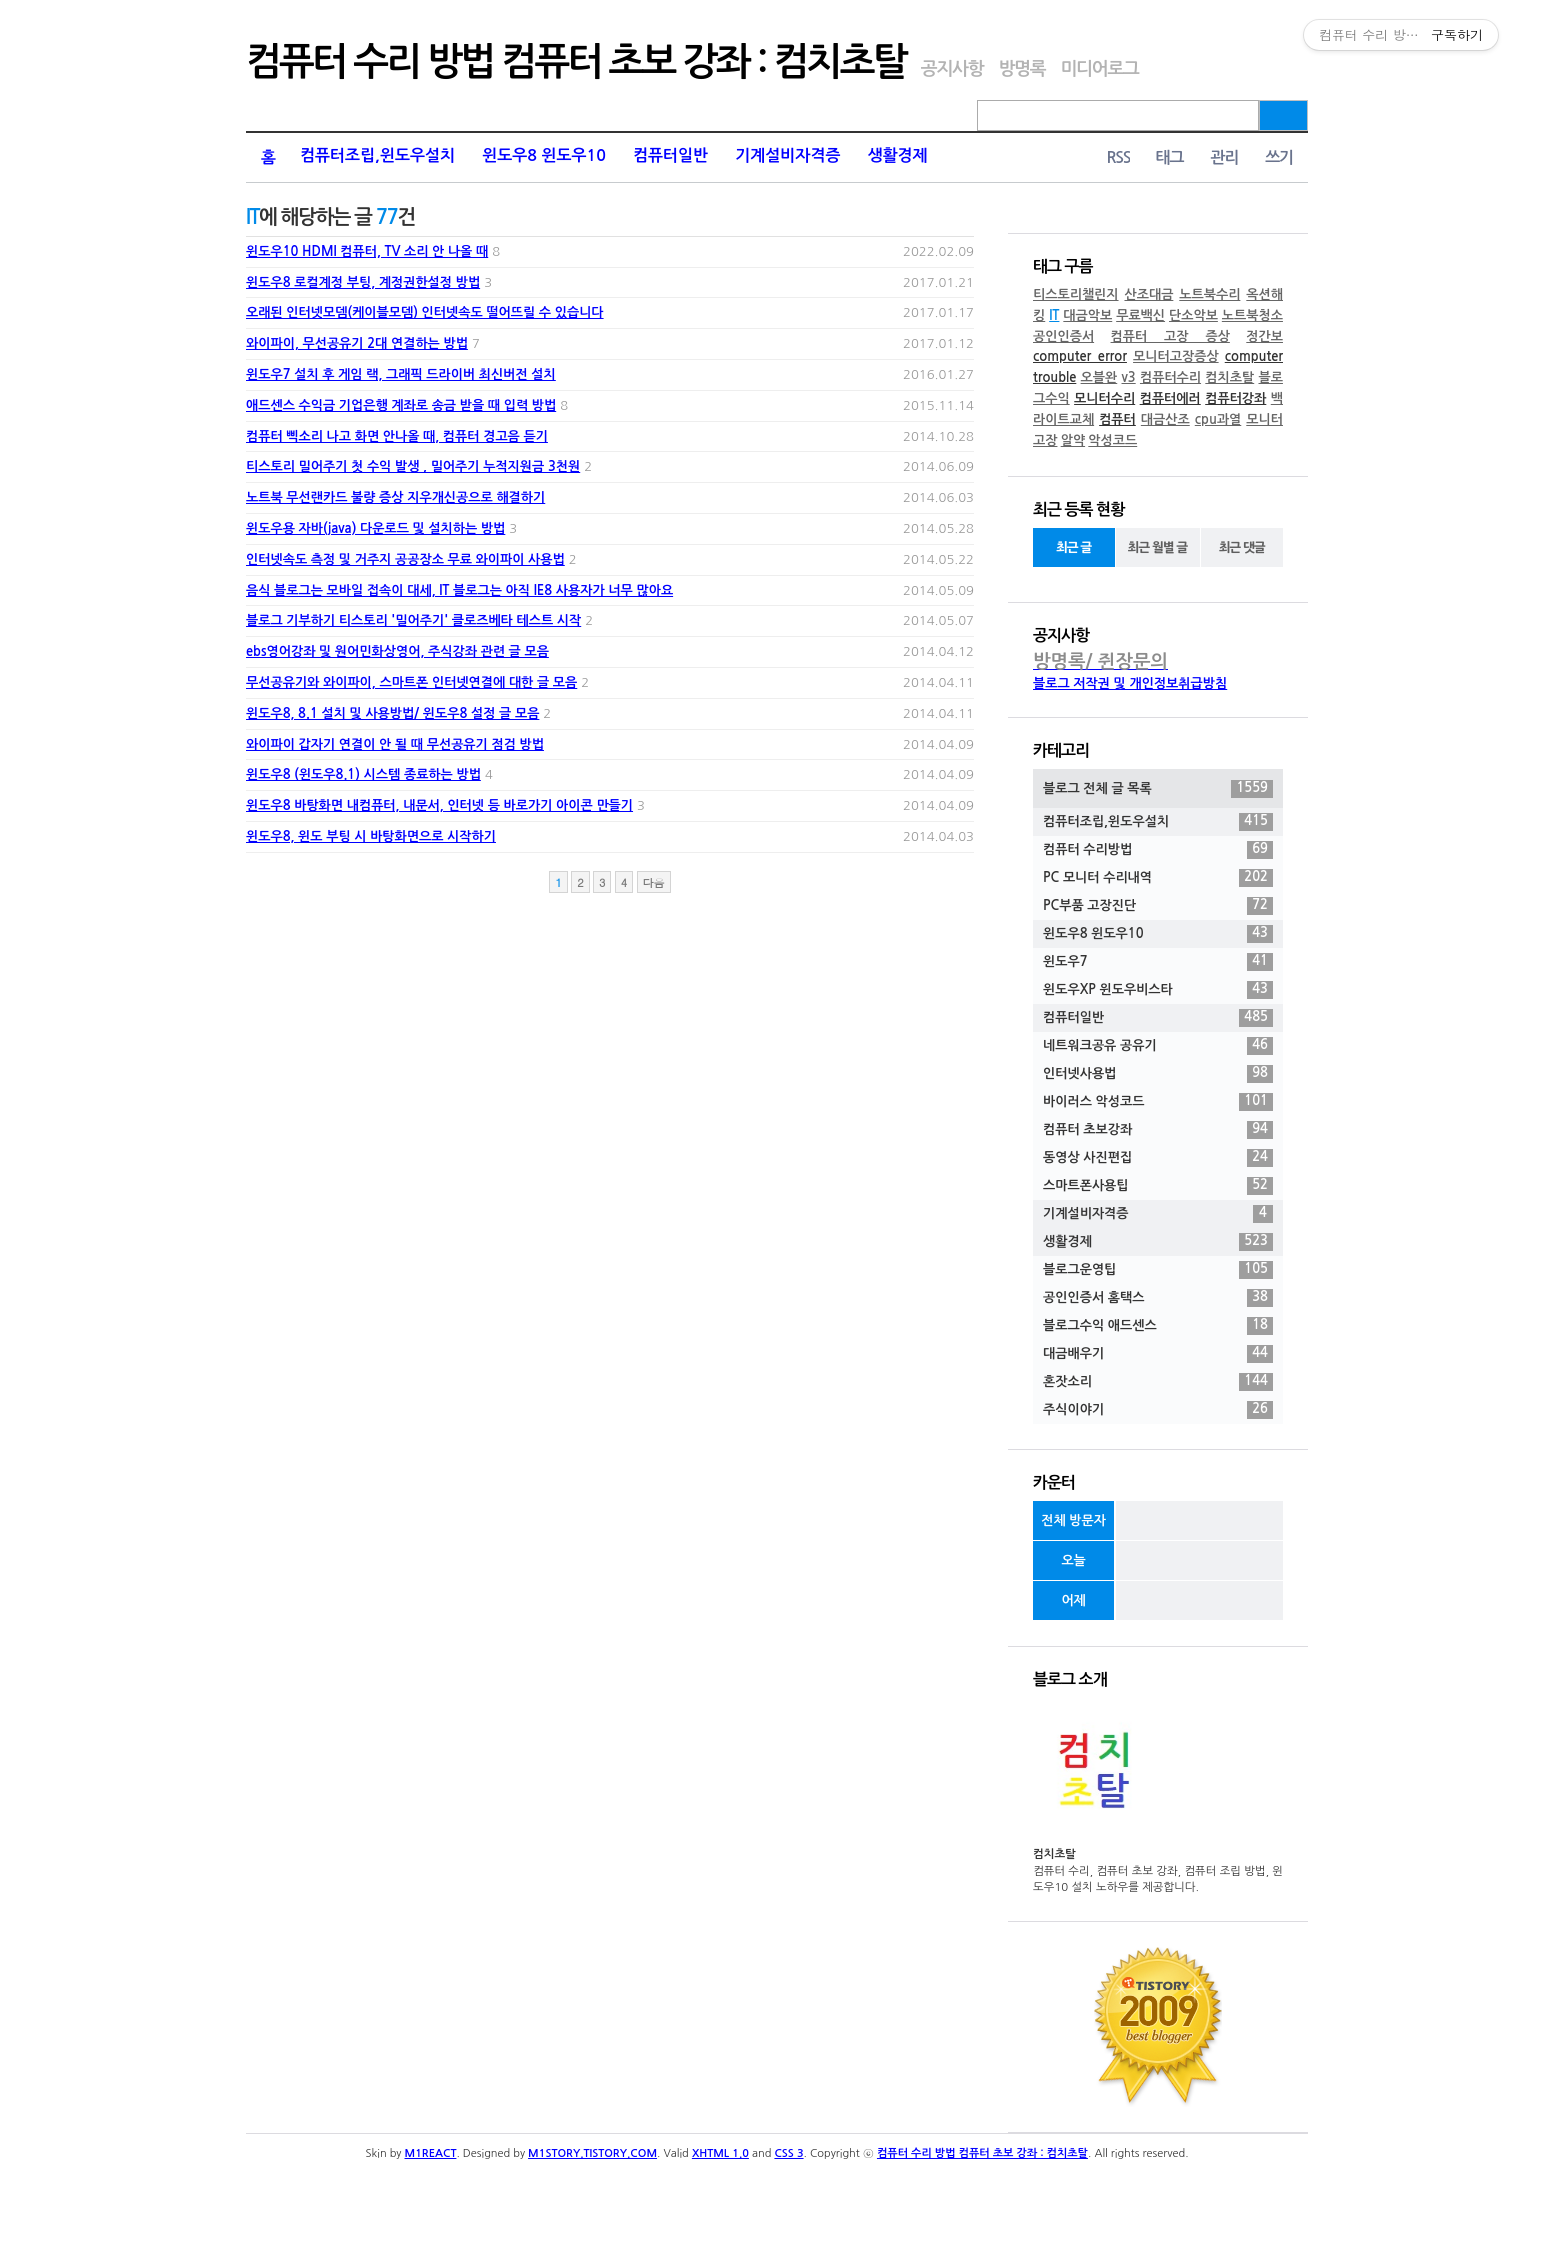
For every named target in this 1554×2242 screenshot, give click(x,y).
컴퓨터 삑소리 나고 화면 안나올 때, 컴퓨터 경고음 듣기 (397, 436)
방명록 (1021, 69)
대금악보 (1087, 315)
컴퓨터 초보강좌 (1158, 1130)
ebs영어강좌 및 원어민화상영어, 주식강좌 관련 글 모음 (397, 651)
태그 (1169, 157)
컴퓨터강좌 (1235, 398)
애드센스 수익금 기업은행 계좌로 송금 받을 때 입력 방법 (401, 405)
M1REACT (431, 2153)
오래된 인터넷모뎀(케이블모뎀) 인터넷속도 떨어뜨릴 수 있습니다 (425, 312)
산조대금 (1148, 294)
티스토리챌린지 (1076, 294)
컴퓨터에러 (1170, 398)
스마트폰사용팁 (1158, 1186)
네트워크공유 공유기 (1158, 1046)
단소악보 (1193, 315)
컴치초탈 (1229, 377)
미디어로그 (1099, 69)
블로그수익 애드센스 (1158, 1326)
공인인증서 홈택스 (1158, 1298)
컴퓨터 (1117, 419)
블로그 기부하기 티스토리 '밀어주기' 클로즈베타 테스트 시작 (413, 620)
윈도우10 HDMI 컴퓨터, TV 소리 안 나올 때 (367, 251)
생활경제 (897, 155)
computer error (1080, 356)
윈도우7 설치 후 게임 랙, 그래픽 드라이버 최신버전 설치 (401, 374)
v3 (1129, 377)
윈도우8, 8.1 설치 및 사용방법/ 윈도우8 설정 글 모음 (392, 713)
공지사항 (952, 69)
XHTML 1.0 (720, 2153)
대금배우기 (1158, 1354)
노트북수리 (1209, 294)
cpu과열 (1218, 419)
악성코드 (1112, 440)
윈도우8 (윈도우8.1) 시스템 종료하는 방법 (363, 774)
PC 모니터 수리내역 (1158, 878)
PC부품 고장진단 (1158, 906)
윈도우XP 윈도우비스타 (1158, 990)
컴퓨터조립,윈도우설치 (377, 155)
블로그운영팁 (1158, 1270)
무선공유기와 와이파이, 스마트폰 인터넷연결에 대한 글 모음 (411, 682)
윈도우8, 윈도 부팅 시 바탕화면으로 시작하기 (371, 836)
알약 (1073, 440)
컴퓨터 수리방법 (1158, 850)
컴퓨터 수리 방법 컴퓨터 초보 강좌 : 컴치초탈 (576, 62)
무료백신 (1140, 315)
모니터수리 (1104, 398)
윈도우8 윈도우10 (544, 155)
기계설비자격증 (787, 155)
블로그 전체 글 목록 (1158, 789)
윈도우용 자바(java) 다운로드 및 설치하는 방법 (375, 528)
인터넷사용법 (1158, 1074)
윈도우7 (1158, 962)
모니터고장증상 (1176, 356)
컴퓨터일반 (670, 155)
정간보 (1264, 336)
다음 (654, 882)
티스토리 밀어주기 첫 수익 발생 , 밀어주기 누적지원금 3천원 (413, 466)
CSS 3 (788, 2153)
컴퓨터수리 (1170, 377)
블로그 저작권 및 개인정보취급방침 (1130, 683)
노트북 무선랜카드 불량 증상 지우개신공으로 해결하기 (395, 497)
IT (1054, 315)
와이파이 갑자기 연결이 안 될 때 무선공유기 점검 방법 (395, 744)
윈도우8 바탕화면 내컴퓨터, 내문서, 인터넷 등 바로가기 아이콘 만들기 (439, 805)
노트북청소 (1252, 315)
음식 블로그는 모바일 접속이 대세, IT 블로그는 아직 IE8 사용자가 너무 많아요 (459, 590)
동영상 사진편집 (1158, 1158)
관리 (1224, 157)
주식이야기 (1158, 1410)
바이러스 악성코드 (1158, 1102)
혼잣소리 (1158, 1382)
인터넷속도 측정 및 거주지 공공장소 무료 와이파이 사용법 (405, 559)
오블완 (1099, 377)
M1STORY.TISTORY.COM (592, 2153)
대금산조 (1165, 419)
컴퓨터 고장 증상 (1170, 336)
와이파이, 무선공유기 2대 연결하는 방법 (357, 343)
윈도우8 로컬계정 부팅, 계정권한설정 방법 (363, 282)
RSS (1118, 157)
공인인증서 (1063, 336)
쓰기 (1279, 157)
